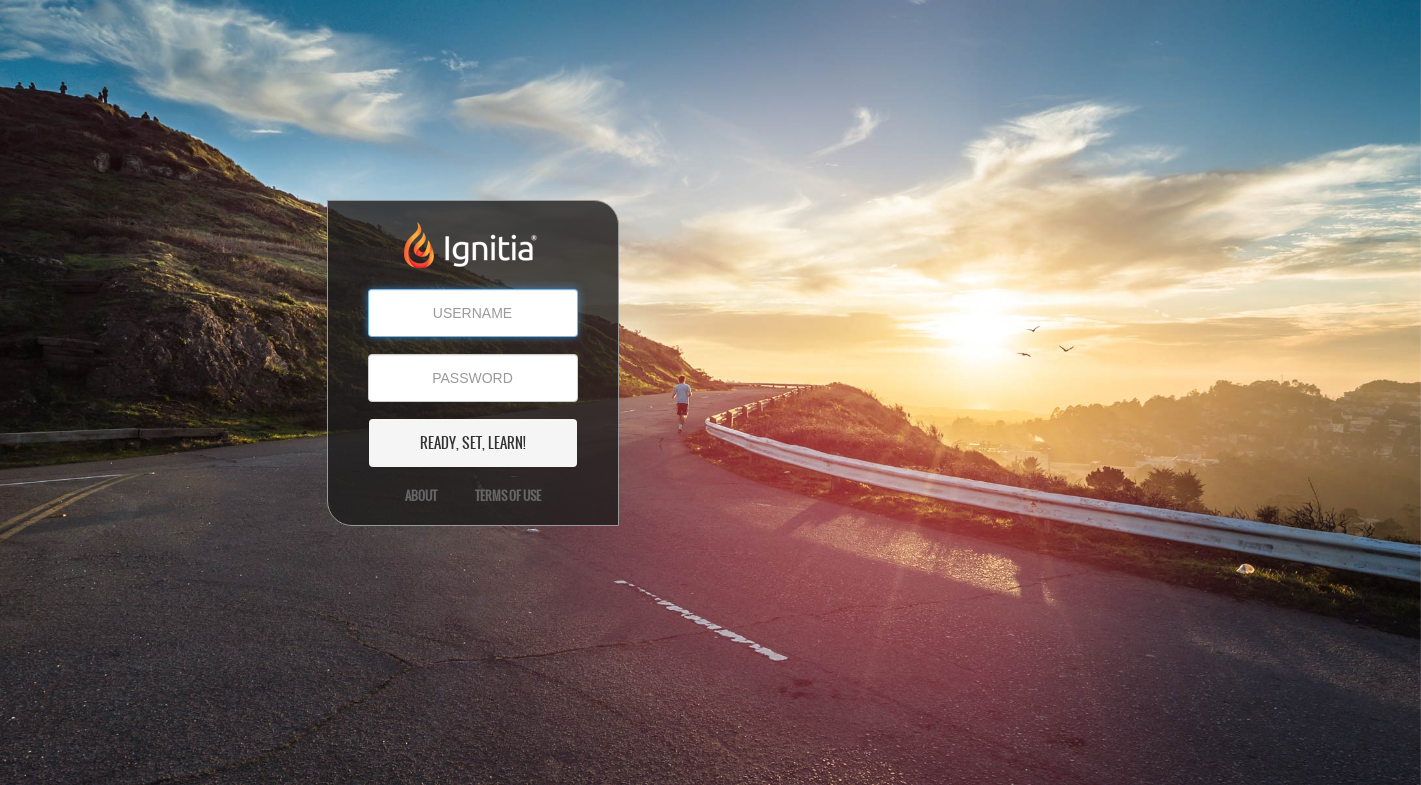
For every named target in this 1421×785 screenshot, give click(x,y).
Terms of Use (508, 496)
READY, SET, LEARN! (473, 443)
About (421, 496)
